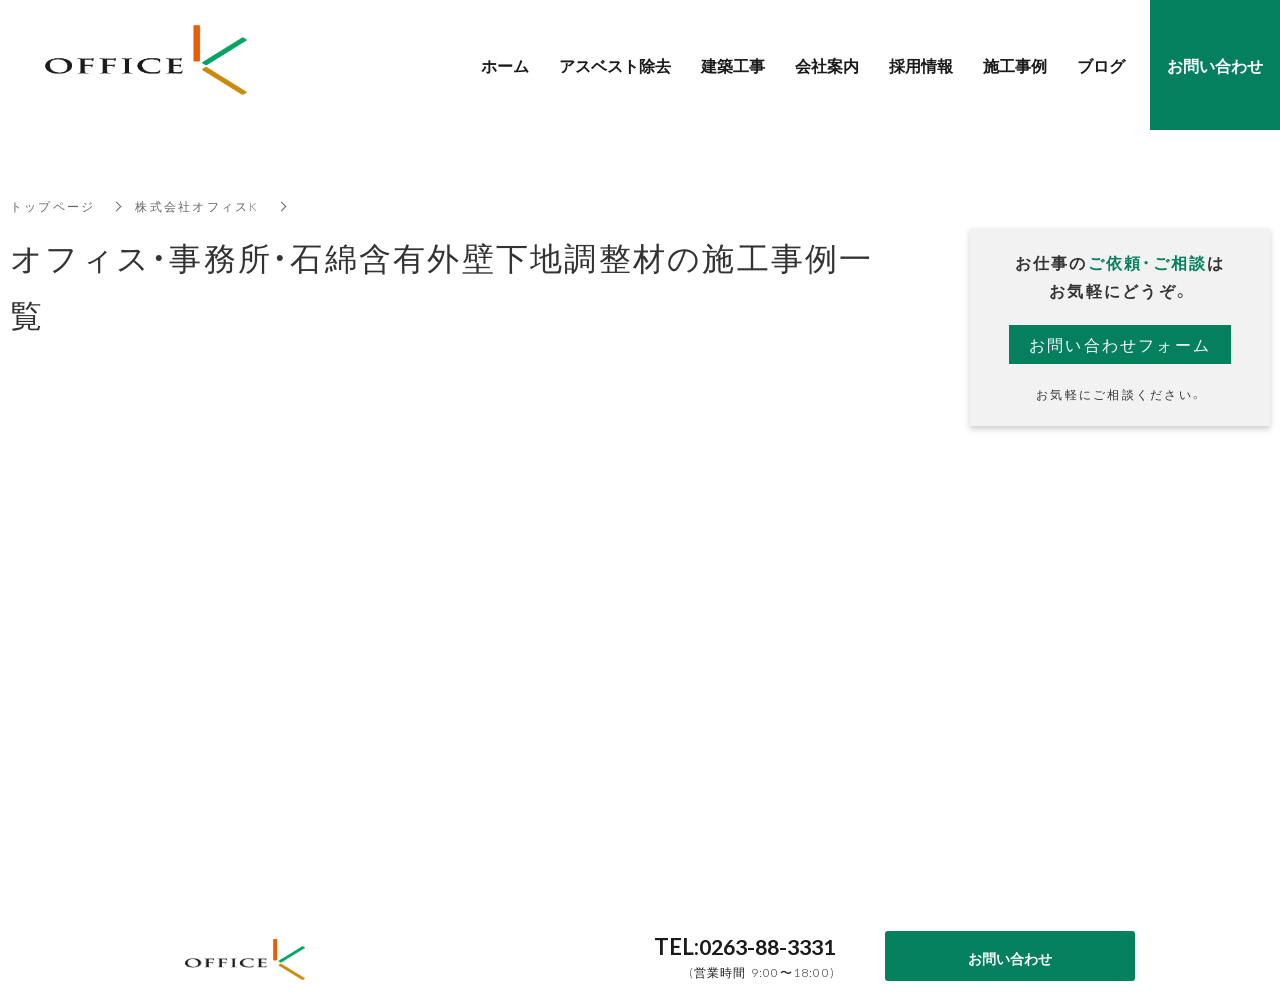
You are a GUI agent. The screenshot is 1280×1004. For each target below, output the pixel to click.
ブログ (1101, 65)
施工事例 (1015, 65)
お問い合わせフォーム (1120, 344)
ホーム (505, 65)
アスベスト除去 (615, 65)
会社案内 (827, 65)
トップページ (53, 206)
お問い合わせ (1010, 958)
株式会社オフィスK (198, 206)
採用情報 (921, 65)
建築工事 (733, 65)
